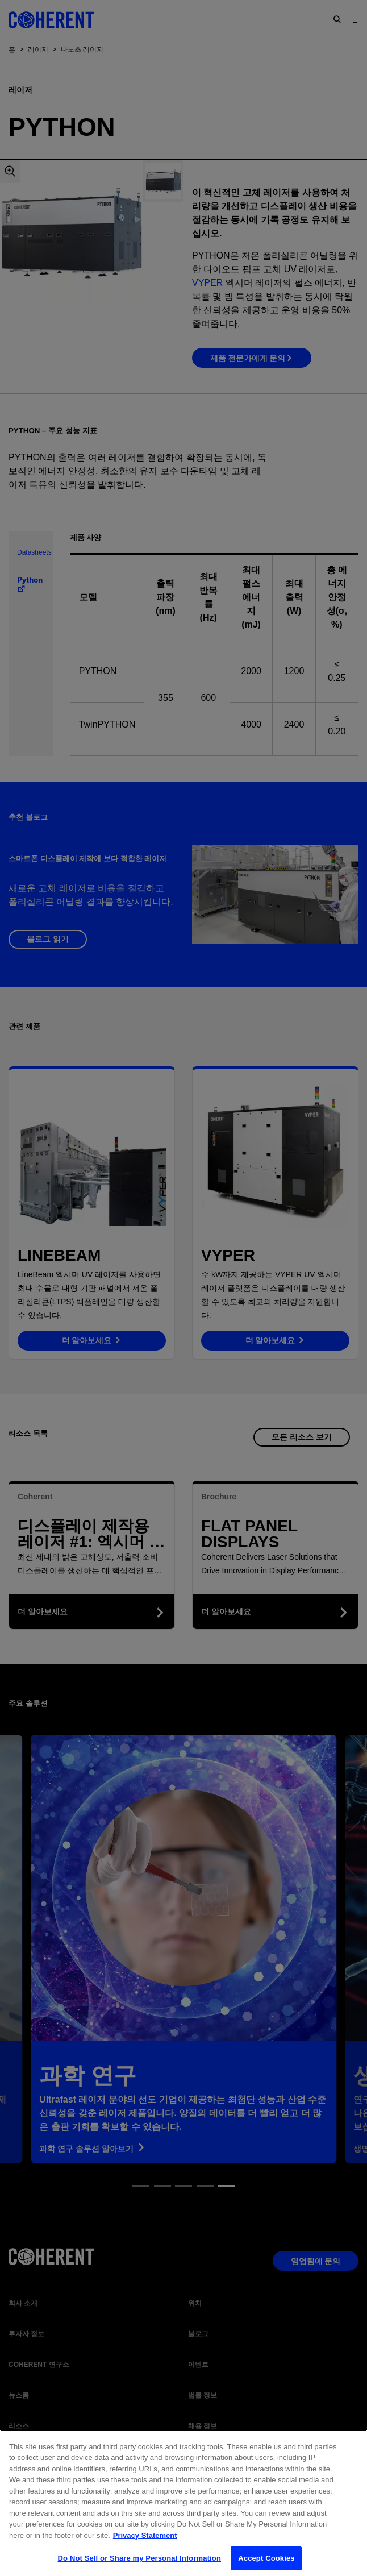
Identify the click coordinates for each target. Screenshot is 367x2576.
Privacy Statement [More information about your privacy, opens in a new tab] (145, 2544)
